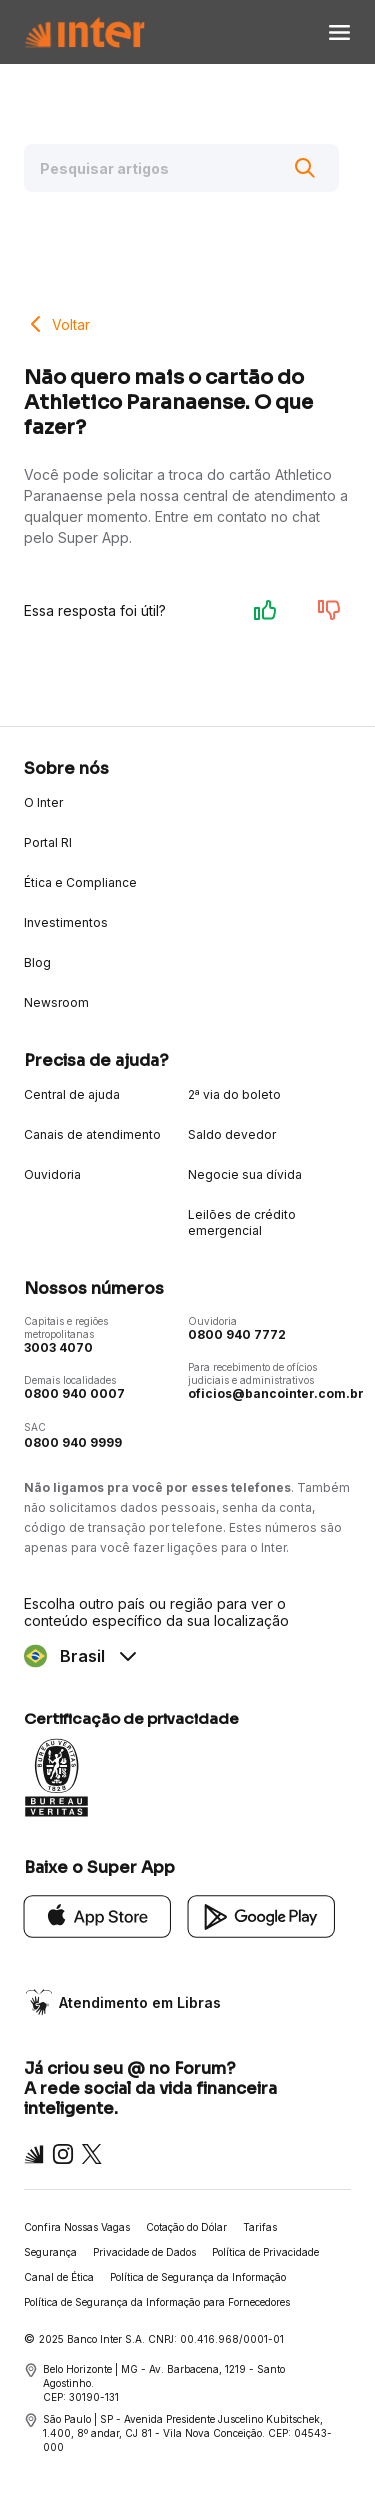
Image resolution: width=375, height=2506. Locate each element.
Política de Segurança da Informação (198, 2277)
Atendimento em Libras (140, 2002)
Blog (37, 962)
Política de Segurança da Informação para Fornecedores (157, 2302)
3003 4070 (58, 1347)
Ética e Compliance (80, 882)
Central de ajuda (72, 1094)
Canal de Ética (59, 2277)
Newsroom (56, 1002)
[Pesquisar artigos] (181, 168)
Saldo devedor (232, 1134)
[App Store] (98, 1914)
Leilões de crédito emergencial (242, 1222)
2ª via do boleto (234, 1094)
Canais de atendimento (92, 1134)
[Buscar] (305, 168)
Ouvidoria (52, 1174)
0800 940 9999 (73, 1442)
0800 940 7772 (237, 1334)
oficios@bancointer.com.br (276, 1393)
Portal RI (48, 842)
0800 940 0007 (74, 1393)
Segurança (50, 2252)
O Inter (43, 802)
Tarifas (260, 2227)
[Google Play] (262, 1914)
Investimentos (66, 922)
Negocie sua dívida (245, 1174)
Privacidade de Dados (144, 2252)
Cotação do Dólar (186, 2227)
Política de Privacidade (265, 2252)
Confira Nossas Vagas (77, 2227)
